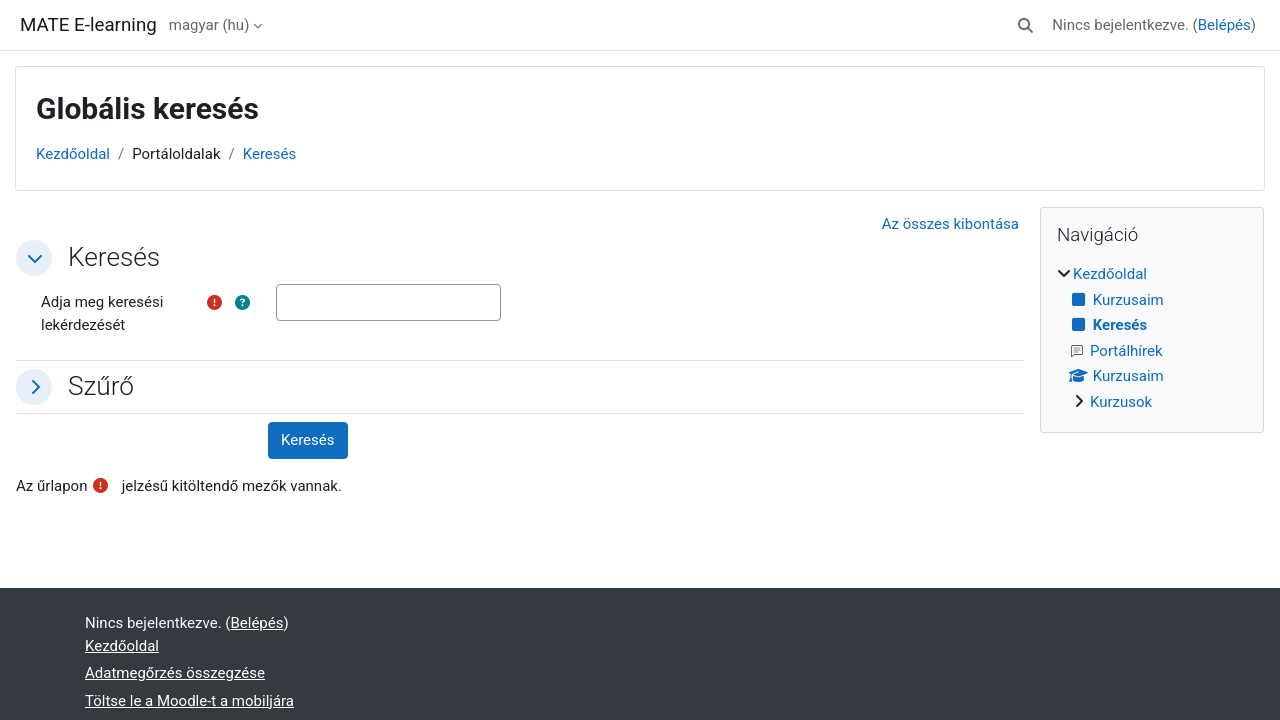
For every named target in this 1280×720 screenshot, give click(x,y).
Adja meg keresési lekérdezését (102, 313)
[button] (1026, 25)
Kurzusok (1121, 402)
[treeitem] (1152, 338)
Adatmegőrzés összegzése (175, 673)
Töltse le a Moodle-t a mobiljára (189, 701)
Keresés (270, 154)
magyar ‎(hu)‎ (209, 25)
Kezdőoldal (73, 154)
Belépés (1224, 25)
